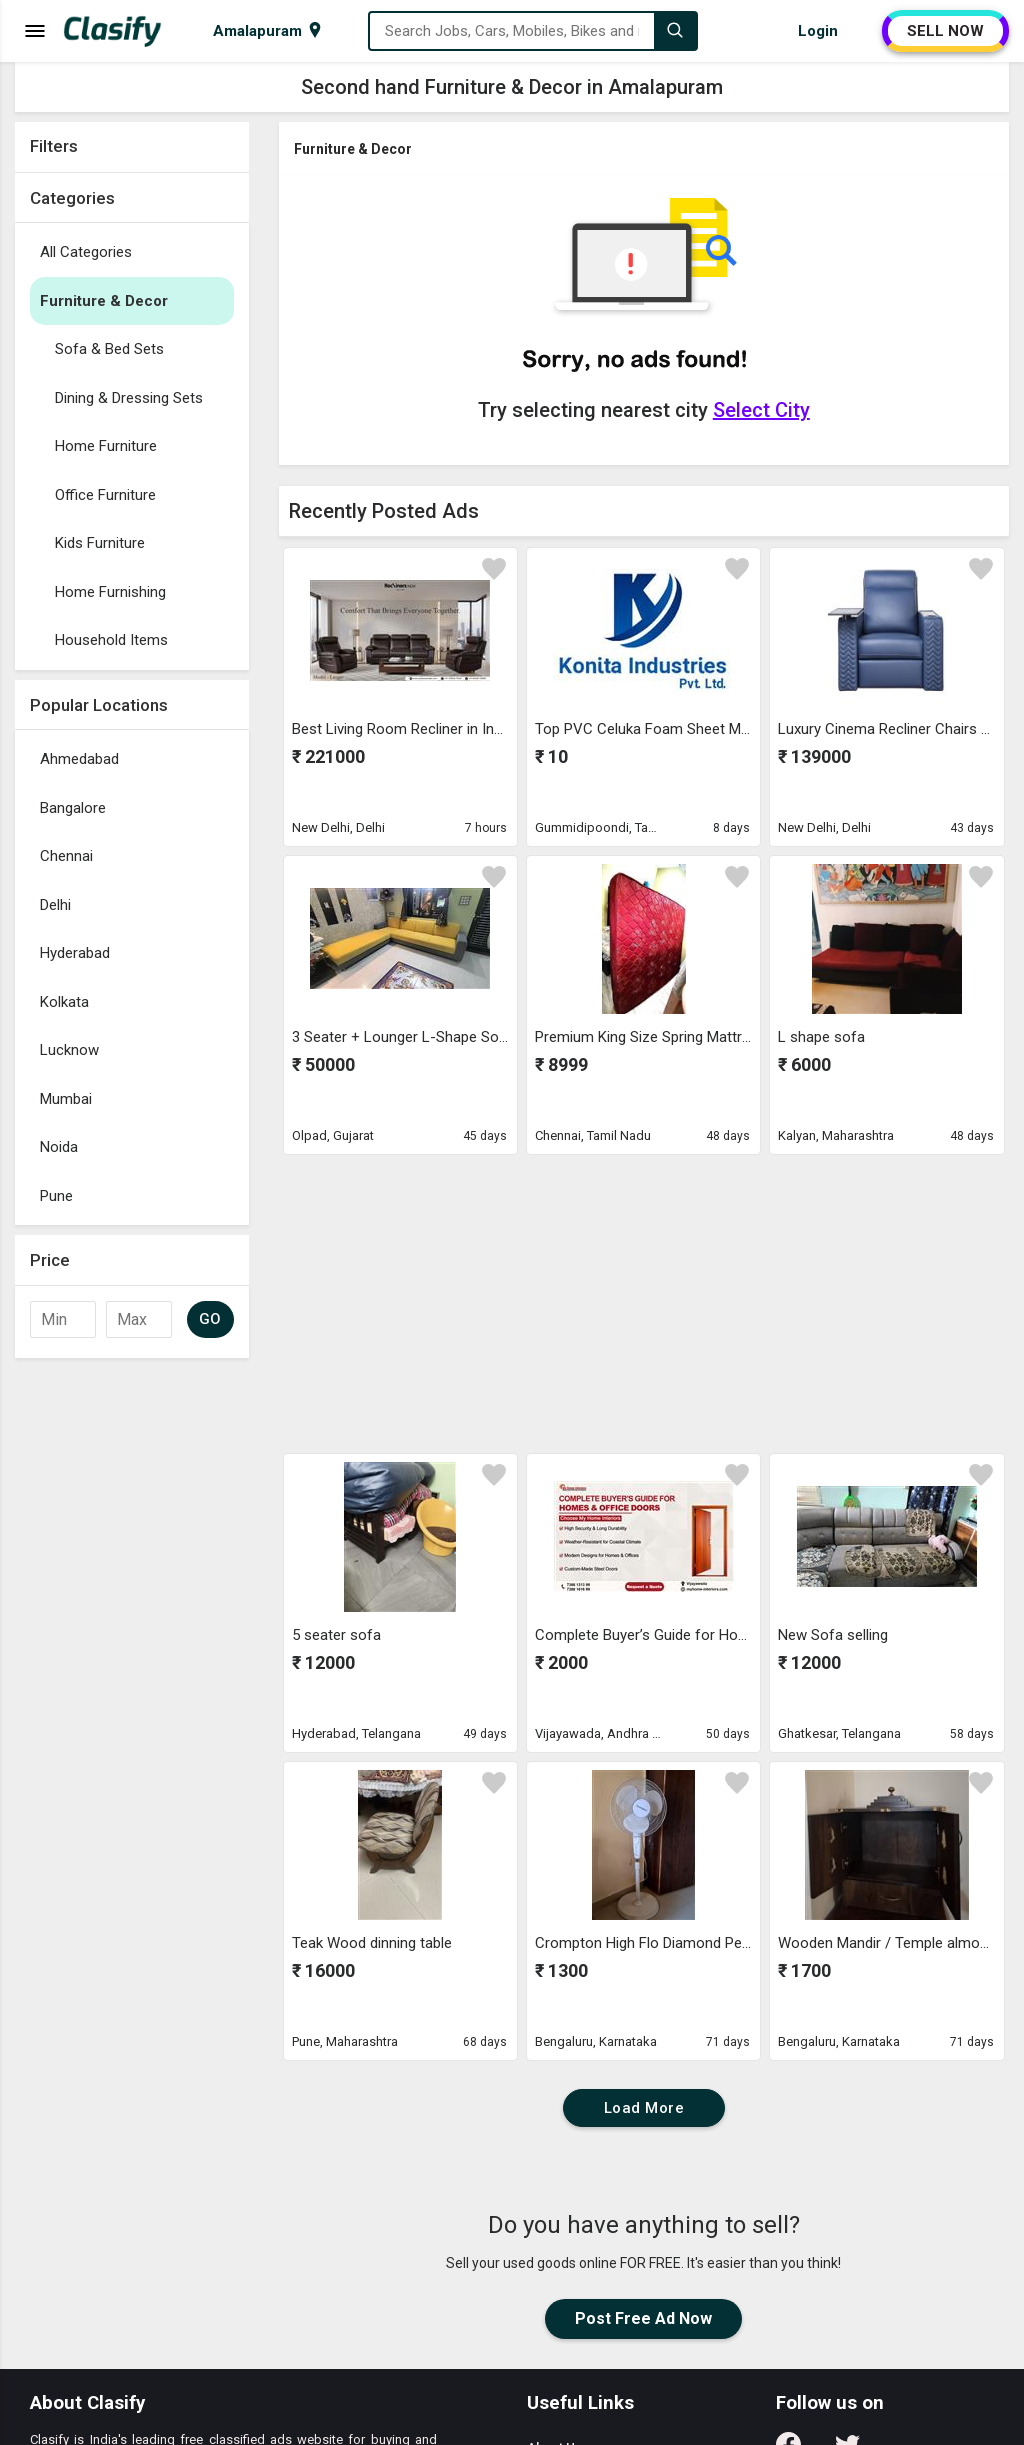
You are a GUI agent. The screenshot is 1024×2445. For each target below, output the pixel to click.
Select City (761, 410)
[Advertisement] (132, 1668)
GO (210, 1319)
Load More (644, 2108)
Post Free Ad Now (643, 2318)
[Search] (675, 31)
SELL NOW (945, 31)
